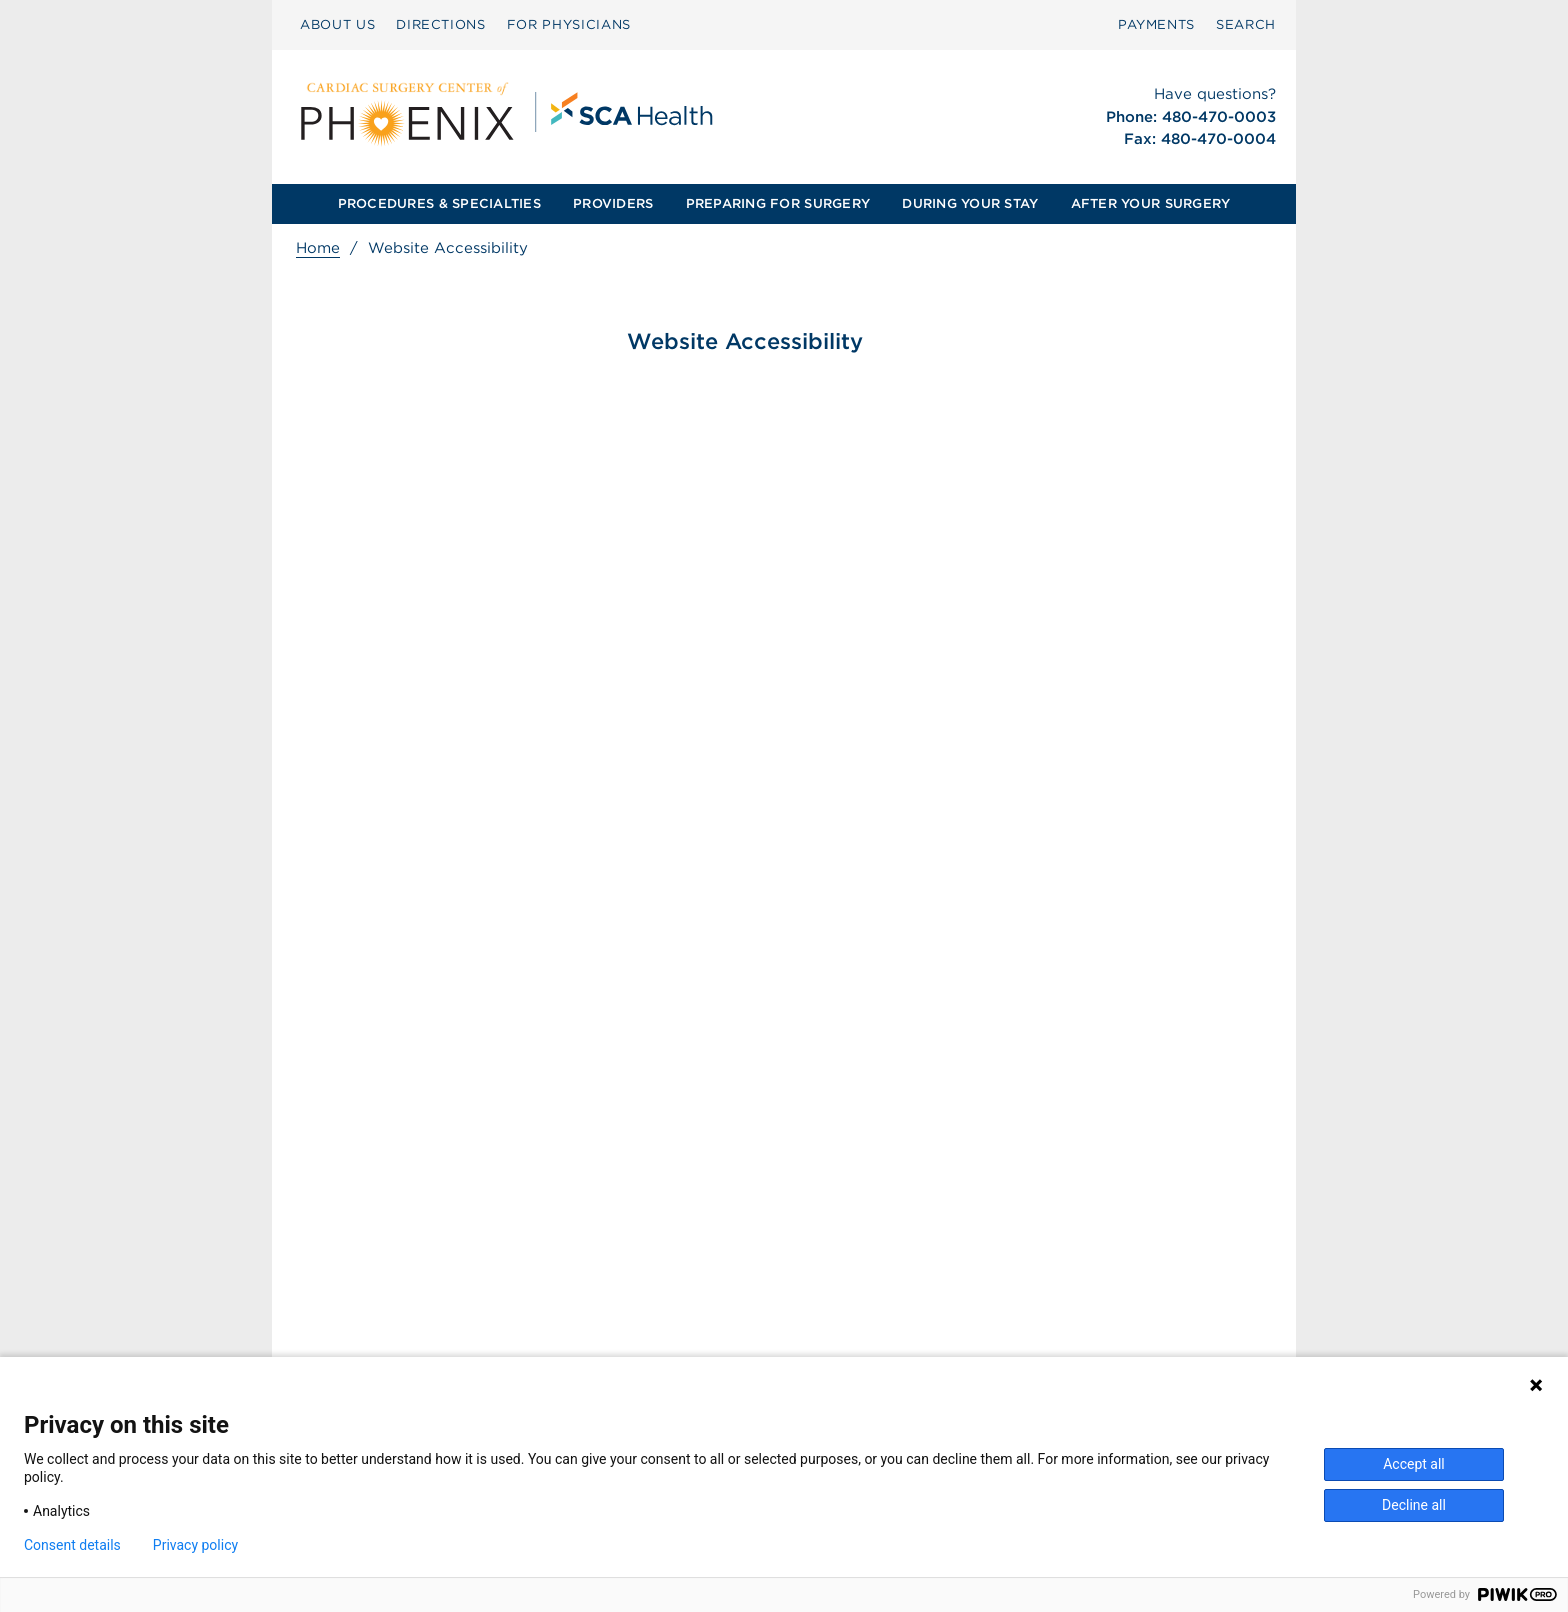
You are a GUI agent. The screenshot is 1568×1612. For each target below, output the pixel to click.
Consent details (72, 1545)
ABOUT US (337, 24)
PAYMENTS (1156, 24)
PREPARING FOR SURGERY (778, 203)
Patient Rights (638, 1325)
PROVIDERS (613, 203)
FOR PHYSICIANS (569, 24)
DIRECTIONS (441, 24)
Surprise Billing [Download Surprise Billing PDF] (653, 1304)
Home (318, 248)
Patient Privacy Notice (666, 1346)
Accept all (1414, 1464)
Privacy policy (195, 1545)
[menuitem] (337, 25)
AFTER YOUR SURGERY (1151, 203)
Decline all (1414, 1505)
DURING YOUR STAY (970, 203)
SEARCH (1246, 24)
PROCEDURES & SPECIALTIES (439, 203)
